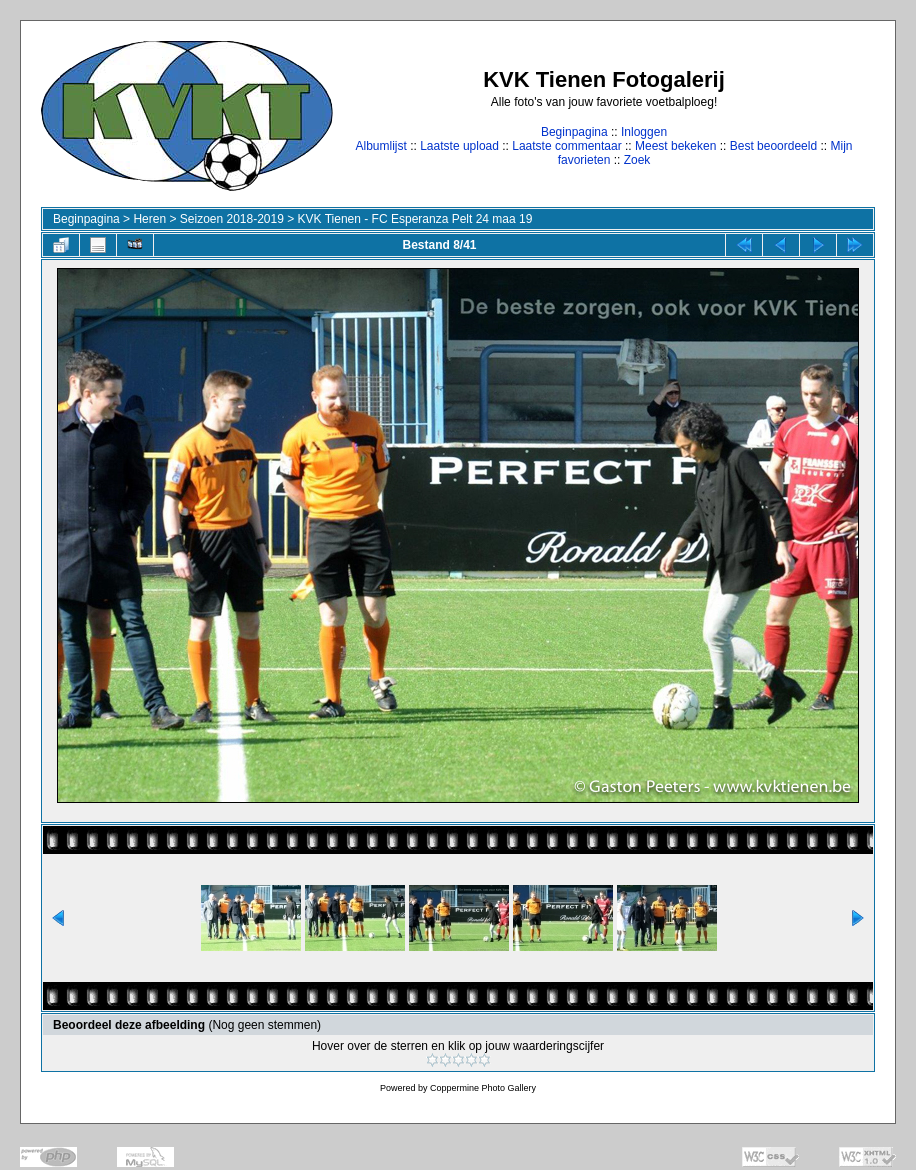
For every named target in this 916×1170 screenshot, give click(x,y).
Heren (149, 219)
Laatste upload (459, 146)
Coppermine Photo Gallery (483, 1088)
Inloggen (644, 132)
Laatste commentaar (566, 146)
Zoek (637, 160)
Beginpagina (574, 132)
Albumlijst (380, 146)
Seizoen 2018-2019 (232, 219)
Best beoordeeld (773, 146)
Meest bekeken (675, 146)
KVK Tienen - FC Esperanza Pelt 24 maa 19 (415, 219)
